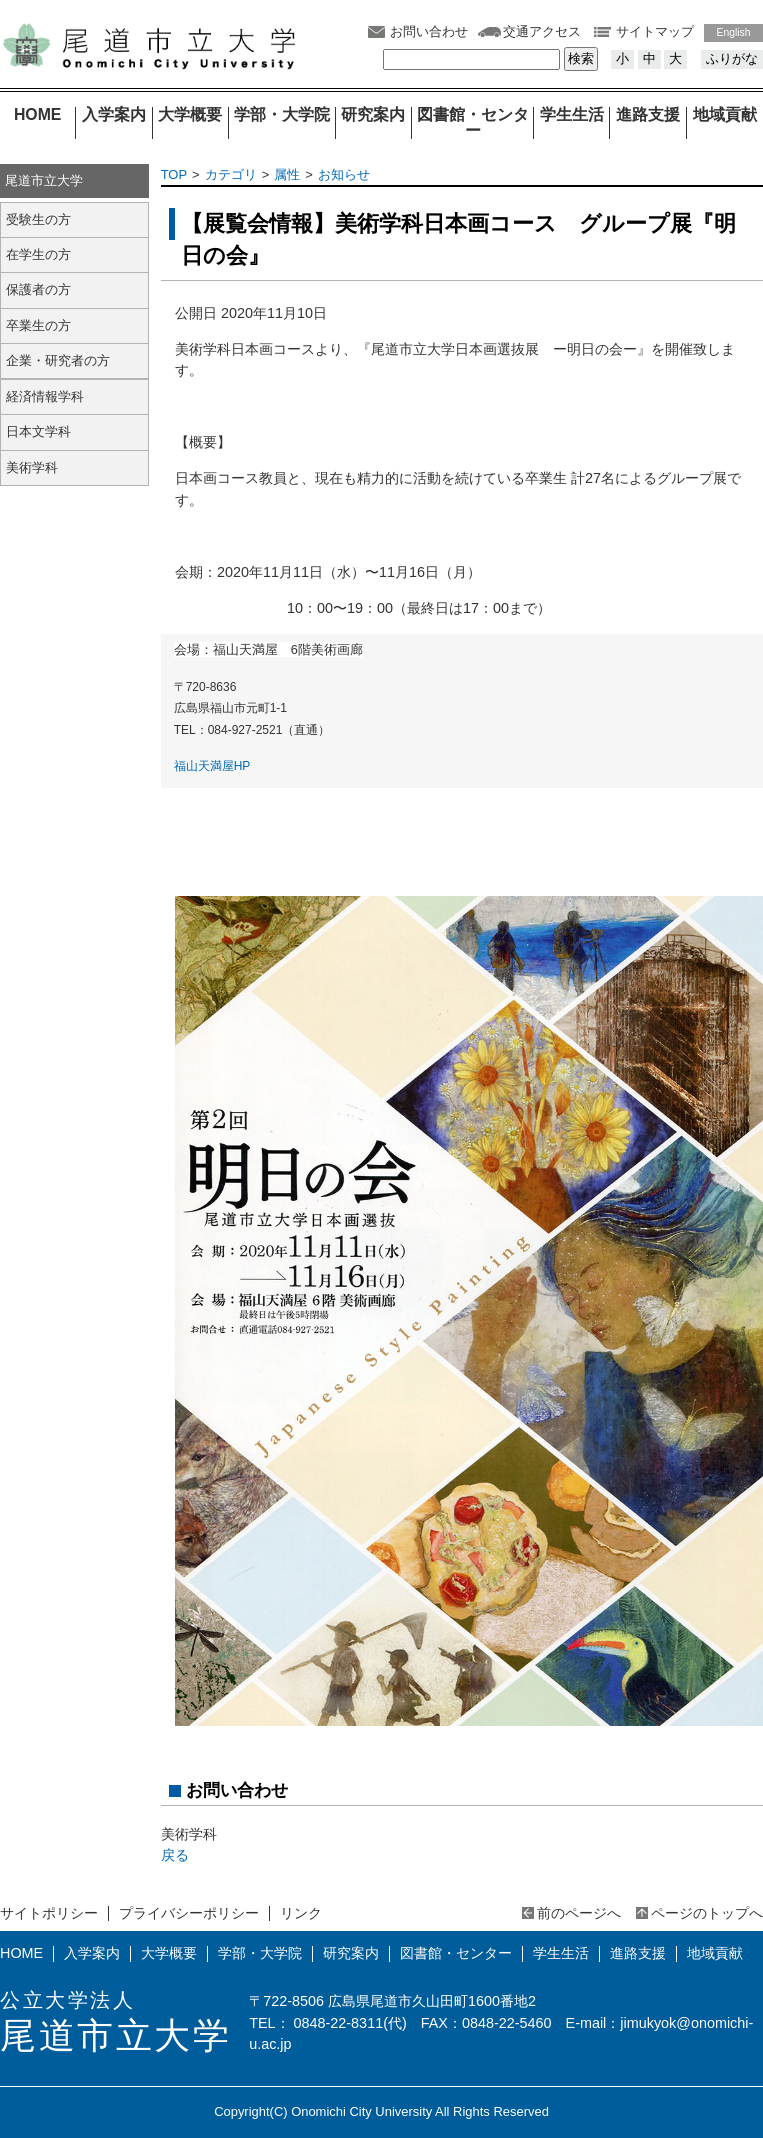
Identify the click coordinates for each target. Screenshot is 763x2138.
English (734, 32)
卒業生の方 (38, 325)
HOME (38, 115)
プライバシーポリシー (189, 1913)
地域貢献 (725, 115)
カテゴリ (231, 174)
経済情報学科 (45, 396)
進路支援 (648, 115)
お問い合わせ (429, 31)
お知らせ (344, 174)
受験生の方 (38, 219)
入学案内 (114, 115)
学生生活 (572, 115)
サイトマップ (655, 31)
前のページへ (579, 1913)
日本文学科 (38, 431)
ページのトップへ (707, 1913)
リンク (301, 1913)
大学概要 (190, 115)
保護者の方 (38, 289)
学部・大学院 (282, 115)
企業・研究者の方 (58, 360)
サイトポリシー (49, 1913)
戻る (175, 1855)
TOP (174, 174)
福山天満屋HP (212, 766)
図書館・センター (473, 123)
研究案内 (373, 115)
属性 (287, 174)
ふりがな (732, 58)
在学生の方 (38, 254)
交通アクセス (542, 31)
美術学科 (32, 467)
